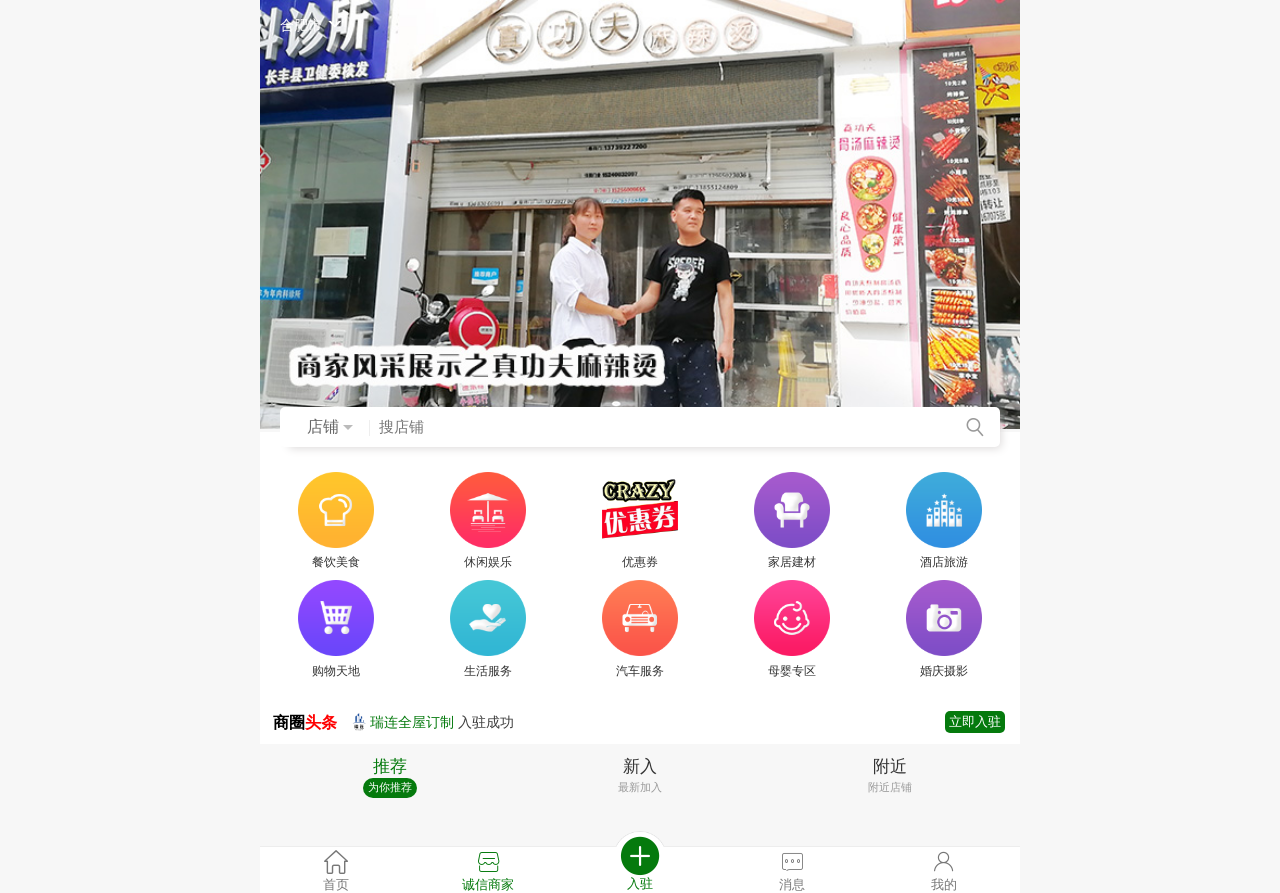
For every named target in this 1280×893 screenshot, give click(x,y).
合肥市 (313, 25)
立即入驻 (975, 721)
